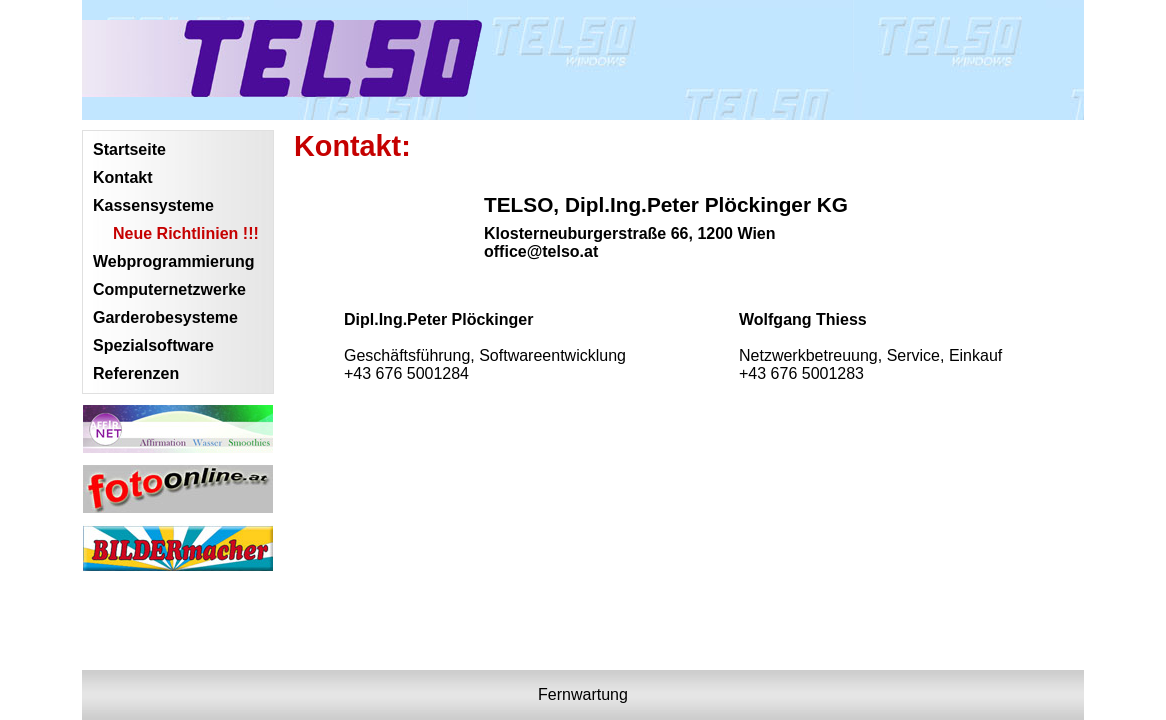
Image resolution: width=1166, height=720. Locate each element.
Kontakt (123, 177)
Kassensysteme (153, 205)
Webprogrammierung (174, 261)
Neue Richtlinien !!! (186, 233)
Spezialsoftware (153, 345)
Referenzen (136, 373)
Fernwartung (583, 694)
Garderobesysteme (165, 317)
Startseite (129, 149)
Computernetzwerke (169, 289)
